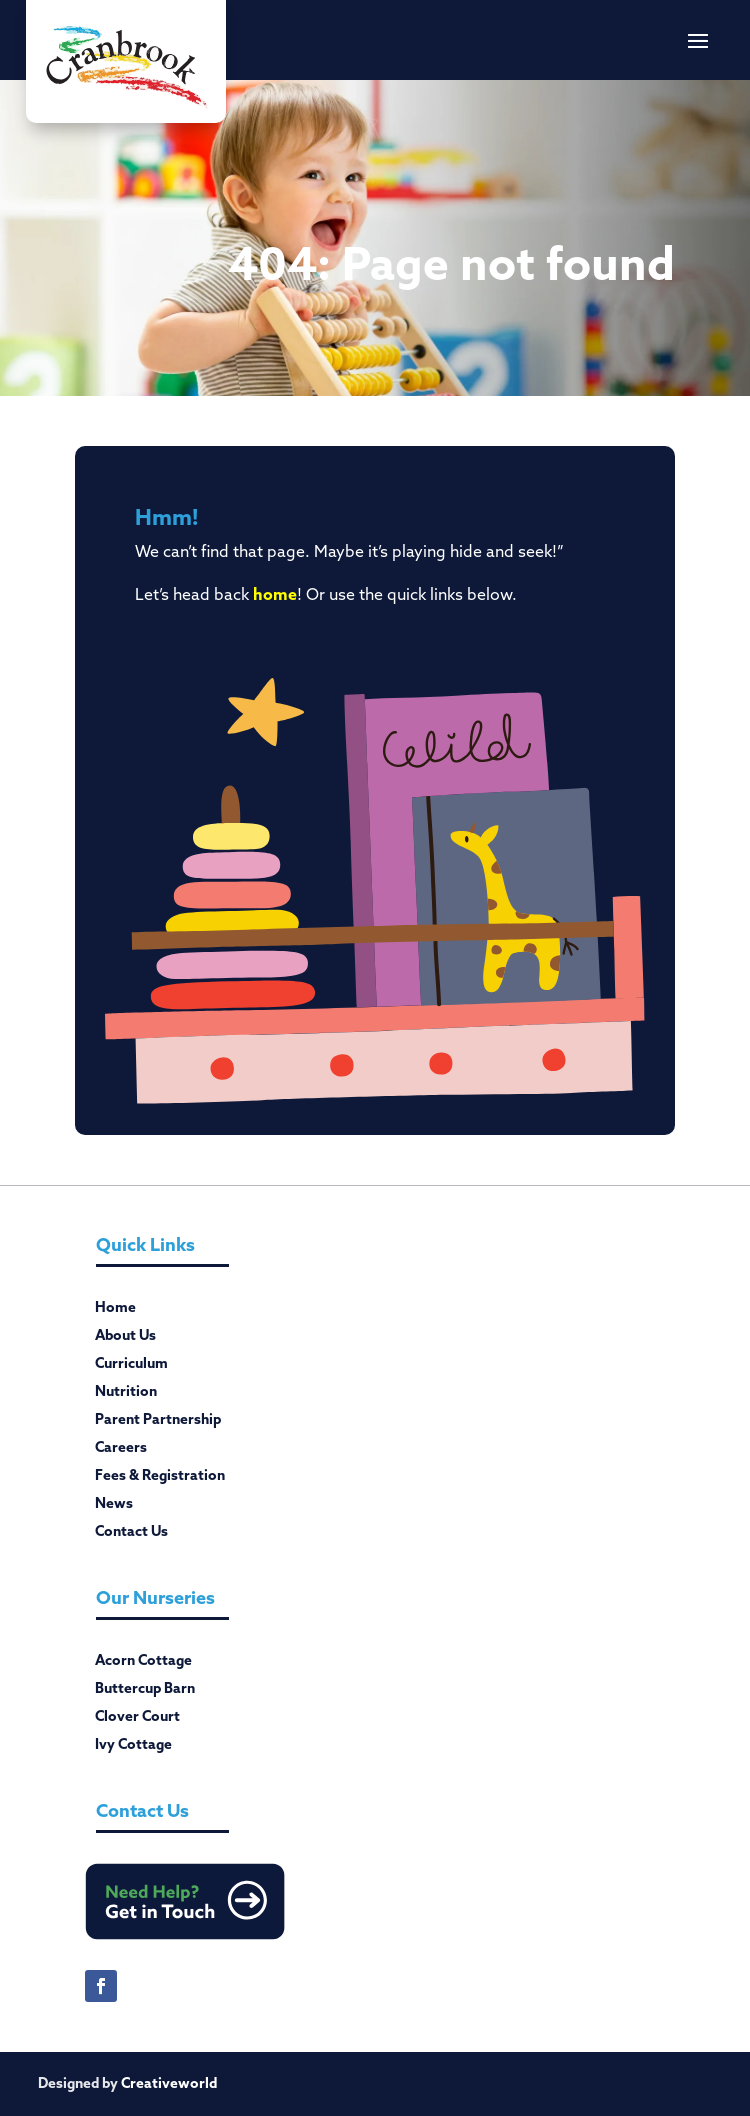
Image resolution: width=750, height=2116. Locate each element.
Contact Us (131, 1535)
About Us (125, 1339)
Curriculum (131, 1367)
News (114, 1507)
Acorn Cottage (143, 1664)
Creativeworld (169, 2083)
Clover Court (137, 1720)
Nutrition (126, 1395)
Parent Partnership (158, 1423)
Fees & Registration (160, 1479)
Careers (121, 1451)
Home (115, 1311)
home (275, 594)
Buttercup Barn (145, 1692)
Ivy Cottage (133, 1748)
